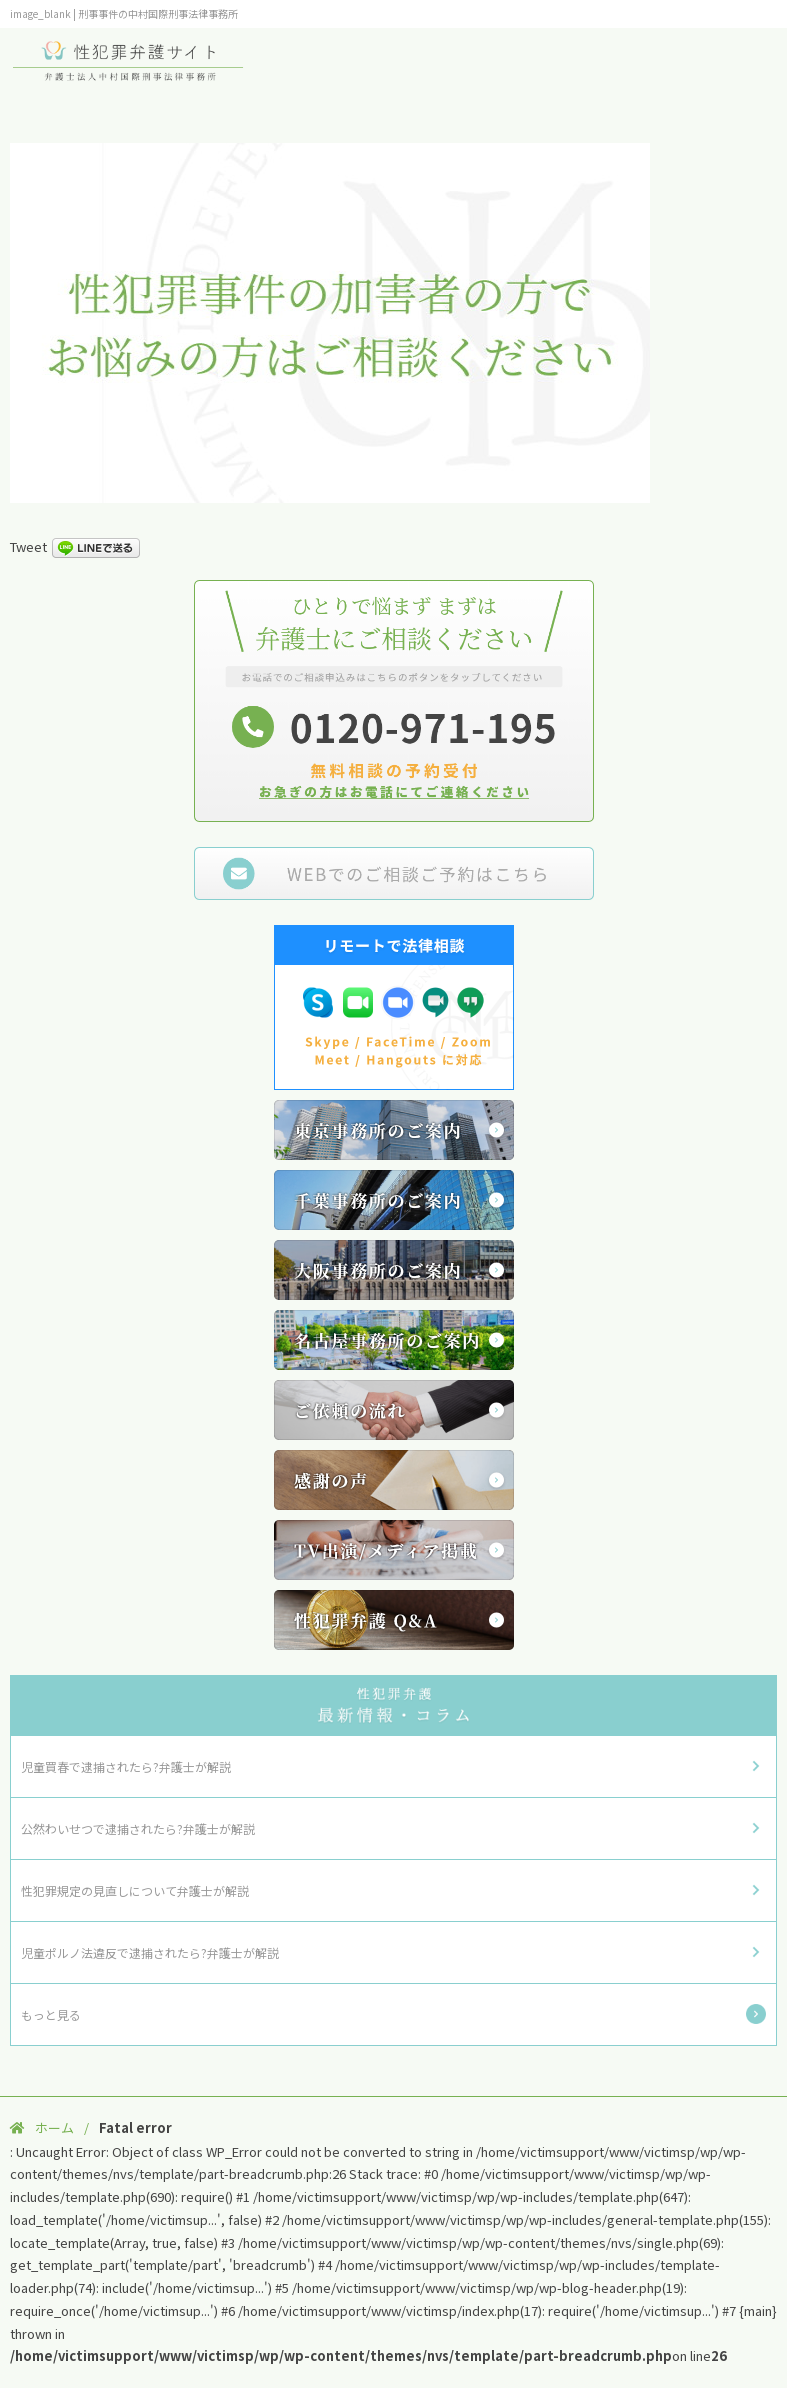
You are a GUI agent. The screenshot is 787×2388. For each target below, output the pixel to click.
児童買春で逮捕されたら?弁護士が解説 (126, 1766)
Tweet (28, 547)
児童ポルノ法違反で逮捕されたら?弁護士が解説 (150, 1952)
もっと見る (51, 2014)
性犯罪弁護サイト (130, 60)
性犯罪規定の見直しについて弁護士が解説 (135, 1890)
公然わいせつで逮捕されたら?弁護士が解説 (138, 1828)
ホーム (54, 2127)
